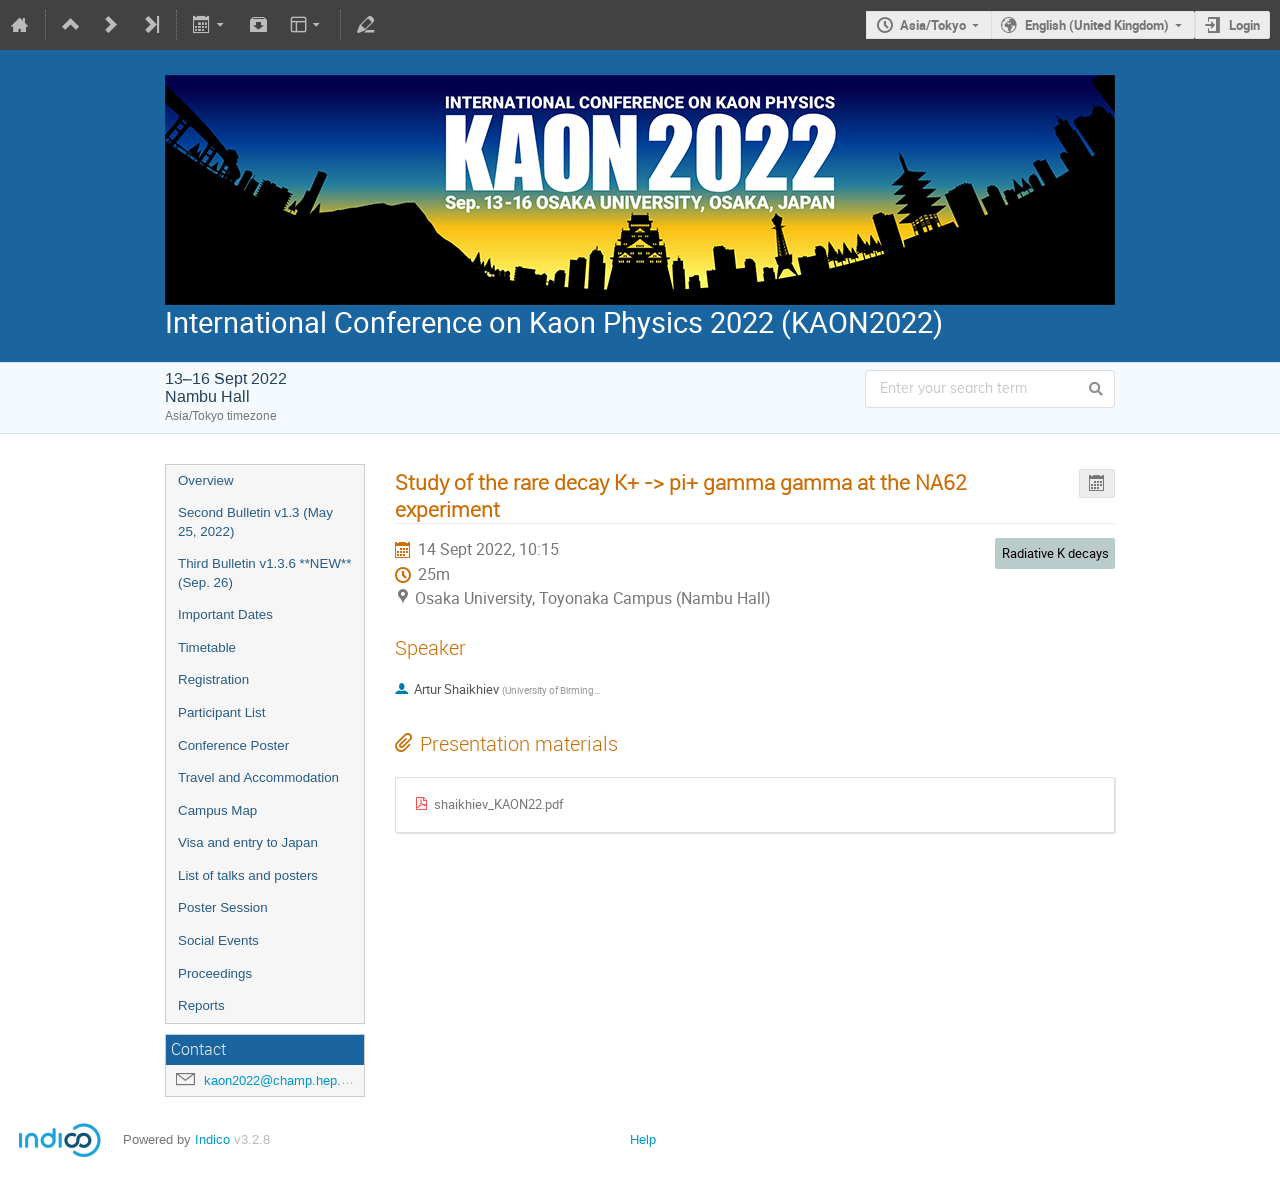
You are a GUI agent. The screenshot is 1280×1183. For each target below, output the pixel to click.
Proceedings (215, 973)
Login (1244, 25)
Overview (206, 480)
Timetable (207, 647)
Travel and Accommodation (258, 777)
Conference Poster (233, 745)
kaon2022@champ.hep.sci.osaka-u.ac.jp (322, 1080)
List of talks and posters (248, 875)
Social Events (218, 940)
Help (643, 1139)
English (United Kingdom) (1097, 25)
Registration (213, 679)
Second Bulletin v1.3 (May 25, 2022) (255, 522)
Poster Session (223, 907)
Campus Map (217, 810)
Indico (212, 1139)
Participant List (221, 712)
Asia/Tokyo (933, 25)
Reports (201, 1005)
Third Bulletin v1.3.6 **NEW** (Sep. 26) (264, 573)
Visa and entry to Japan (248, 842)
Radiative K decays (1055, 553)
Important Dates (225, 614)
